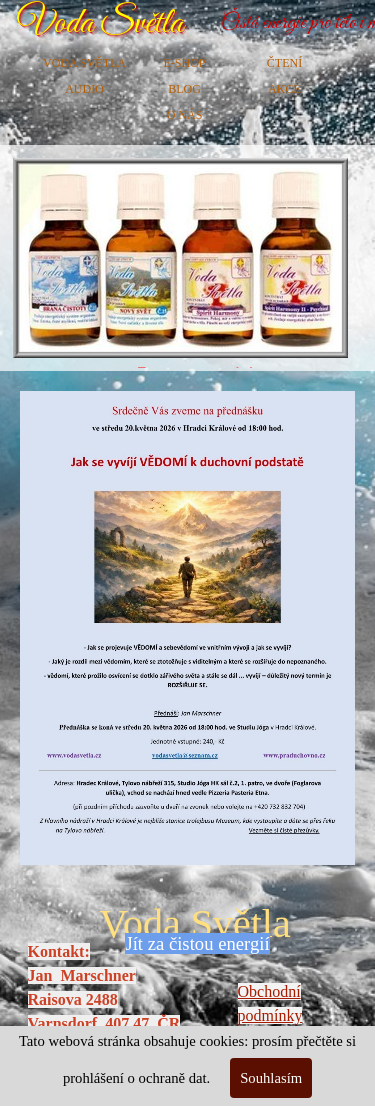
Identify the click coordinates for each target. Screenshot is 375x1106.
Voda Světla (100, 23)
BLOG (184, 89)
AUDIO (84, 89)
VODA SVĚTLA (84, 63)
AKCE (284, 89)
